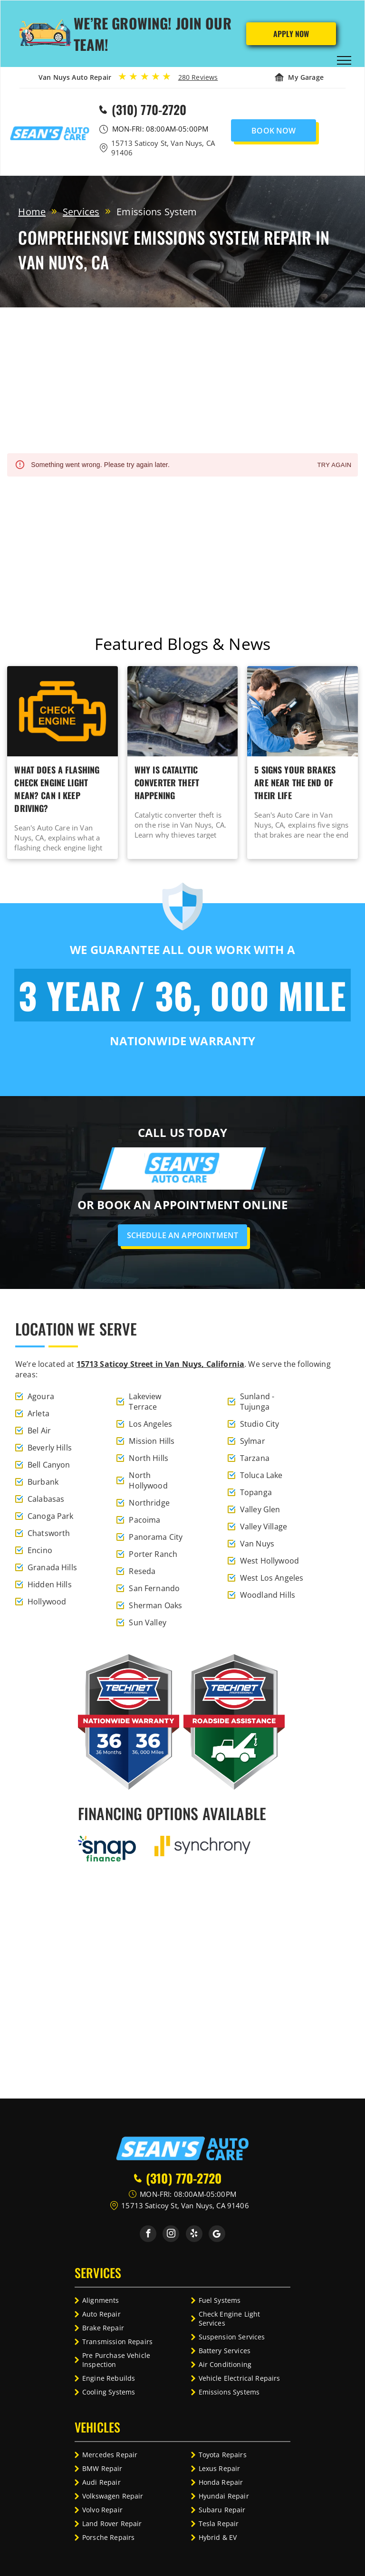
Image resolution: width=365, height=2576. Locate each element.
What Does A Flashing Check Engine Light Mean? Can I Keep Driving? (56, 788)
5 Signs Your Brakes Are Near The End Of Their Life (295, 782)
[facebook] (148, 2234)
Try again (334, 465)
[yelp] (194, 2234)
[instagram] (171, 2234)
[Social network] (217, 2234)
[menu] (344, 60)
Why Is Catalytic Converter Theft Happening (166, 782)
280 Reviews (198, 77)
